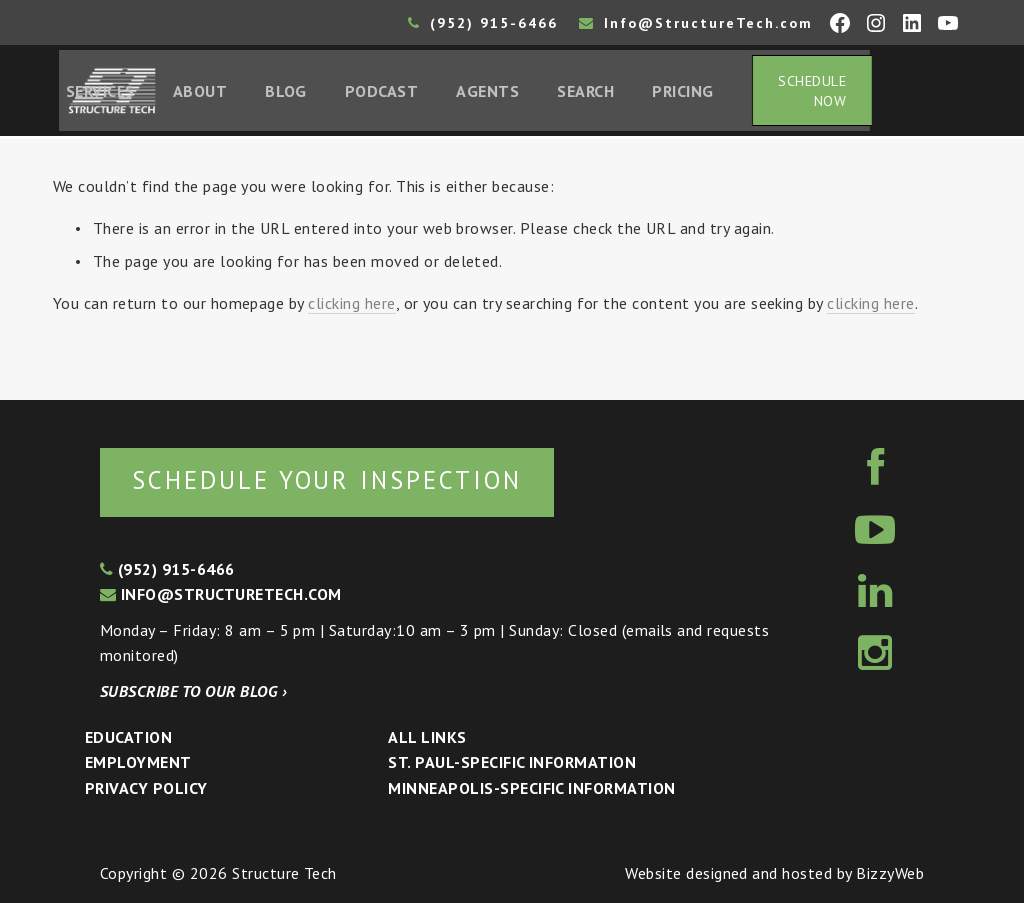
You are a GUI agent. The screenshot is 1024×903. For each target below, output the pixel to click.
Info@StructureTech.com (696, 23)
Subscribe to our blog (193, 691)
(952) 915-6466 (483, 23)
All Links (427, 737)
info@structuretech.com (221, 595)
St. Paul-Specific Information (512, 763)
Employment (138, 763)
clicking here (351, 306)
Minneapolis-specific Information (531, 788)
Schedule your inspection (335, 479)
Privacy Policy (146, 788)
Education (128, 737)
